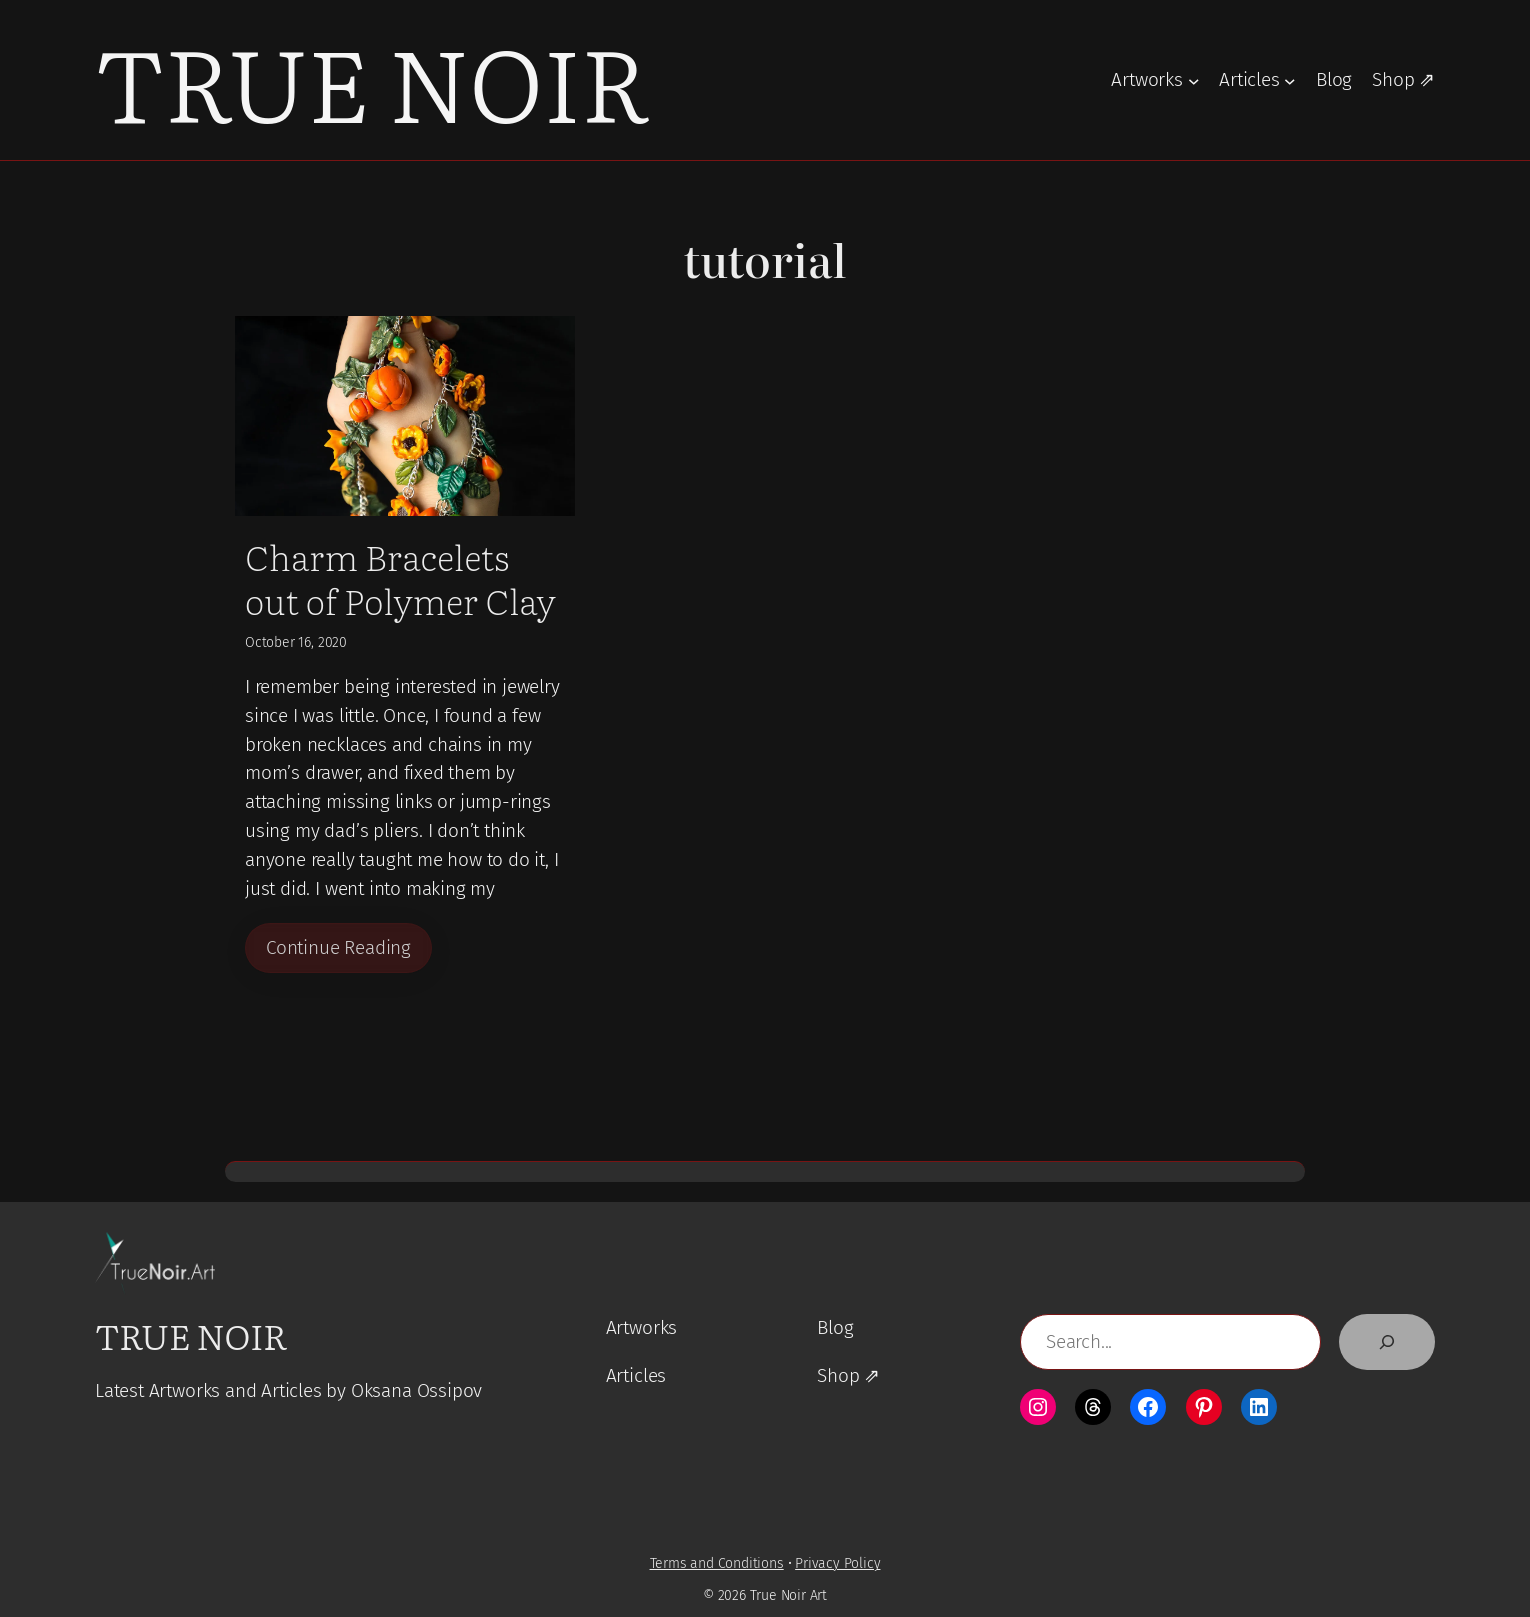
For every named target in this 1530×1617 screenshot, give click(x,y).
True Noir (372, 79)
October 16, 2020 (296, 642)
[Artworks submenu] (1194, 80)
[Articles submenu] (1290, 80)
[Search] (1387, 1342)
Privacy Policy (837, 1564)
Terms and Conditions (717, 1564)
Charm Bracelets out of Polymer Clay (400, 578)
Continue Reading (338, 947)
